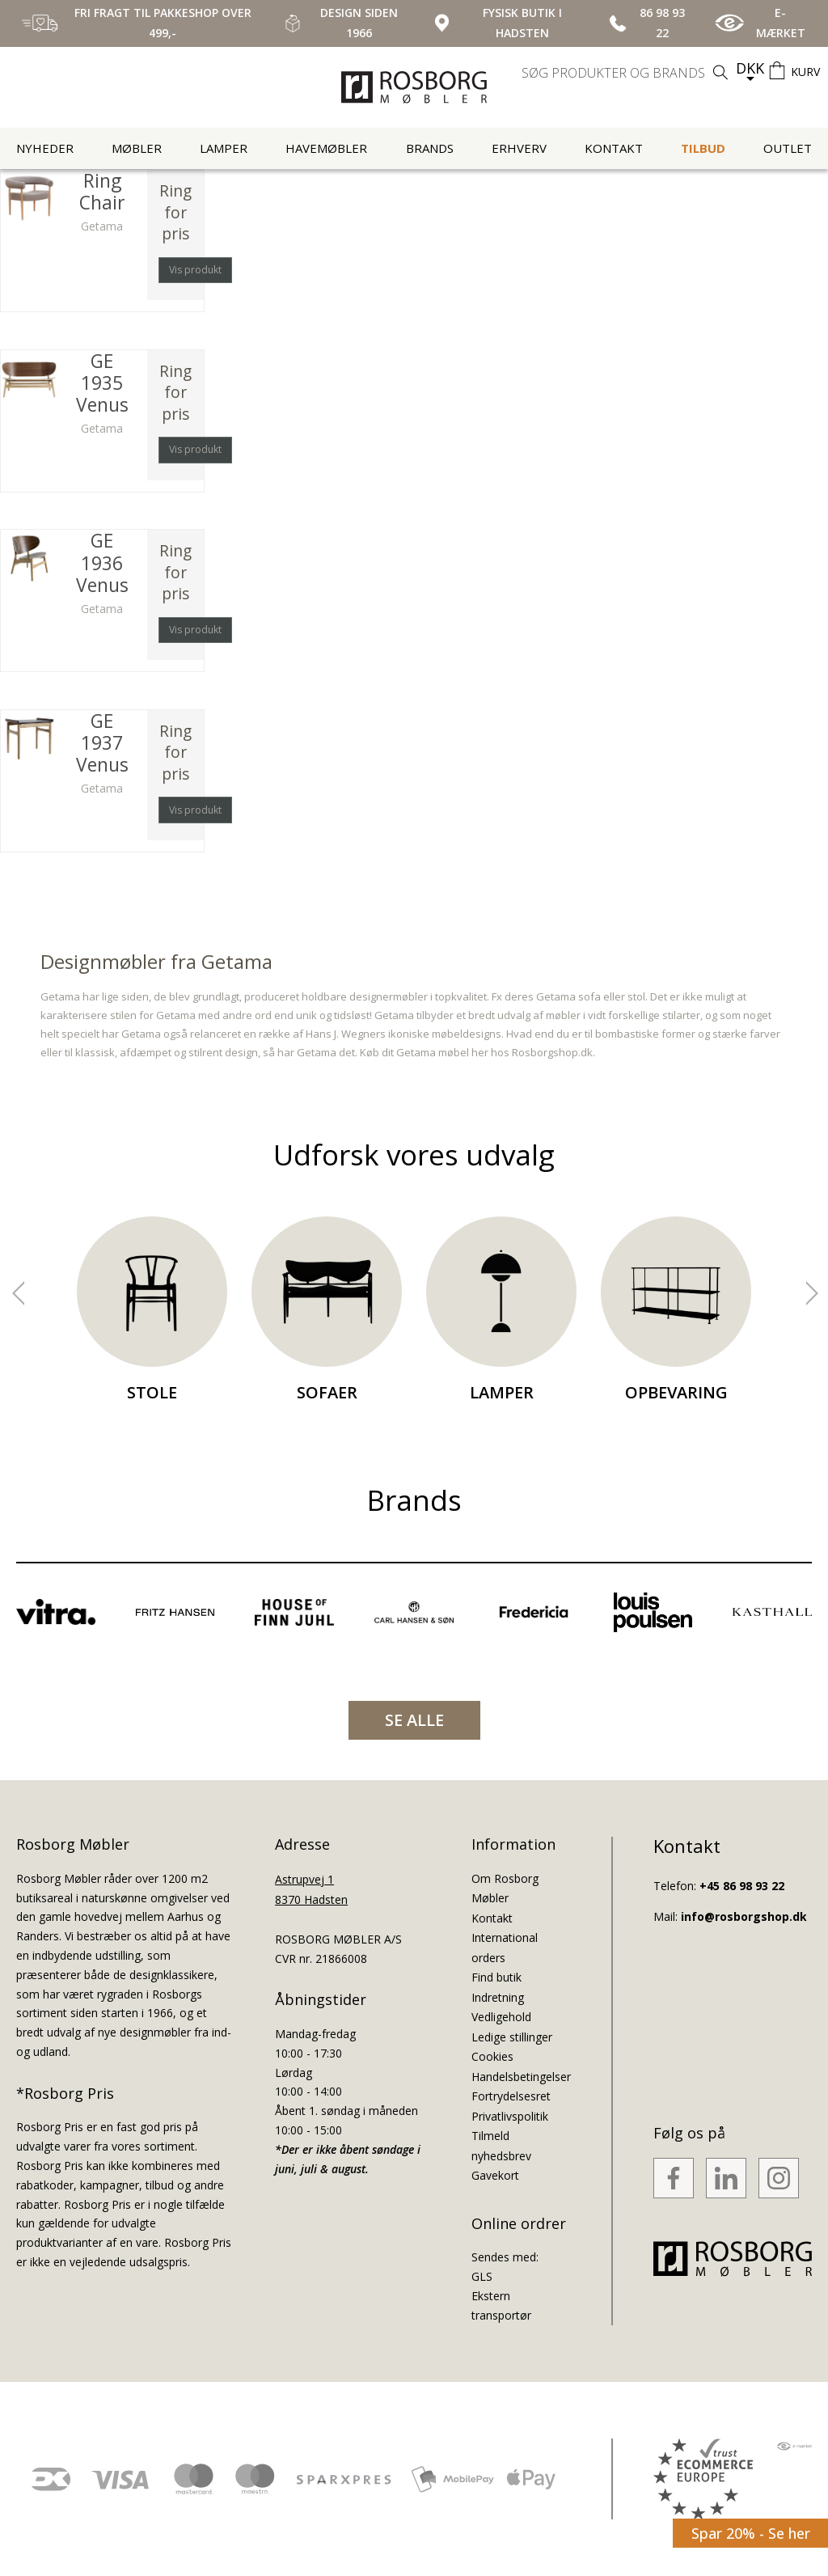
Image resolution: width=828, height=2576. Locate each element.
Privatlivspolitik (509, 2116)
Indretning (497, 1997)
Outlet (787, 148)
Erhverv (519, 148)
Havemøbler (326, 148)
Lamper (223, 148)
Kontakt (614, 148)
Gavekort (495, 2175)
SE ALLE (414, 1720)
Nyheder (45, 148)
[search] (627, 73)
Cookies (492, 2056)
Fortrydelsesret (511, 2096)
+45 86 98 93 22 (741, 1885)
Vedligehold (501, 2016)
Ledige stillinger (511, 2037)
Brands (430, 148)
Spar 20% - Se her (750, 2533)
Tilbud (703, 148)
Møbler (137, 148)
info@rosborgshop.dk (744, 1916)
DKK (750, 68)
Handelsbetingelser (521, 2076)
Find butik (496, 1977)
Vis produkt (195, 270)
